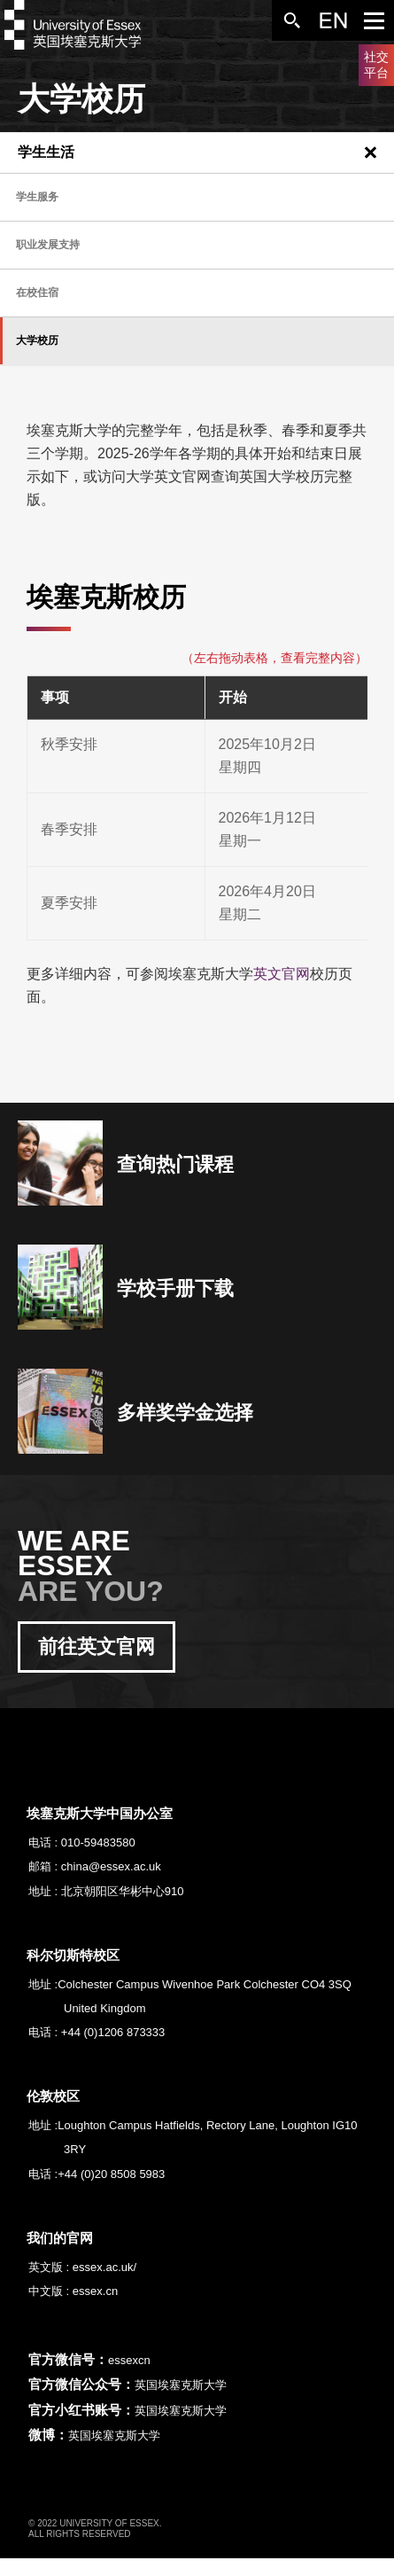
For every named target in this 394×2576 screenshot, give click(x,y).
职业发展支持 (48, 244)
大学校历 (37, 340)
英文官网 (281, 973)
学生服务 (37, 197)
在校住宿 (37, 292)
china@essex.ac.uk (111, 1866)
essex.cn (95, 2291)
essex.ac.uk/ (104, 2267)
